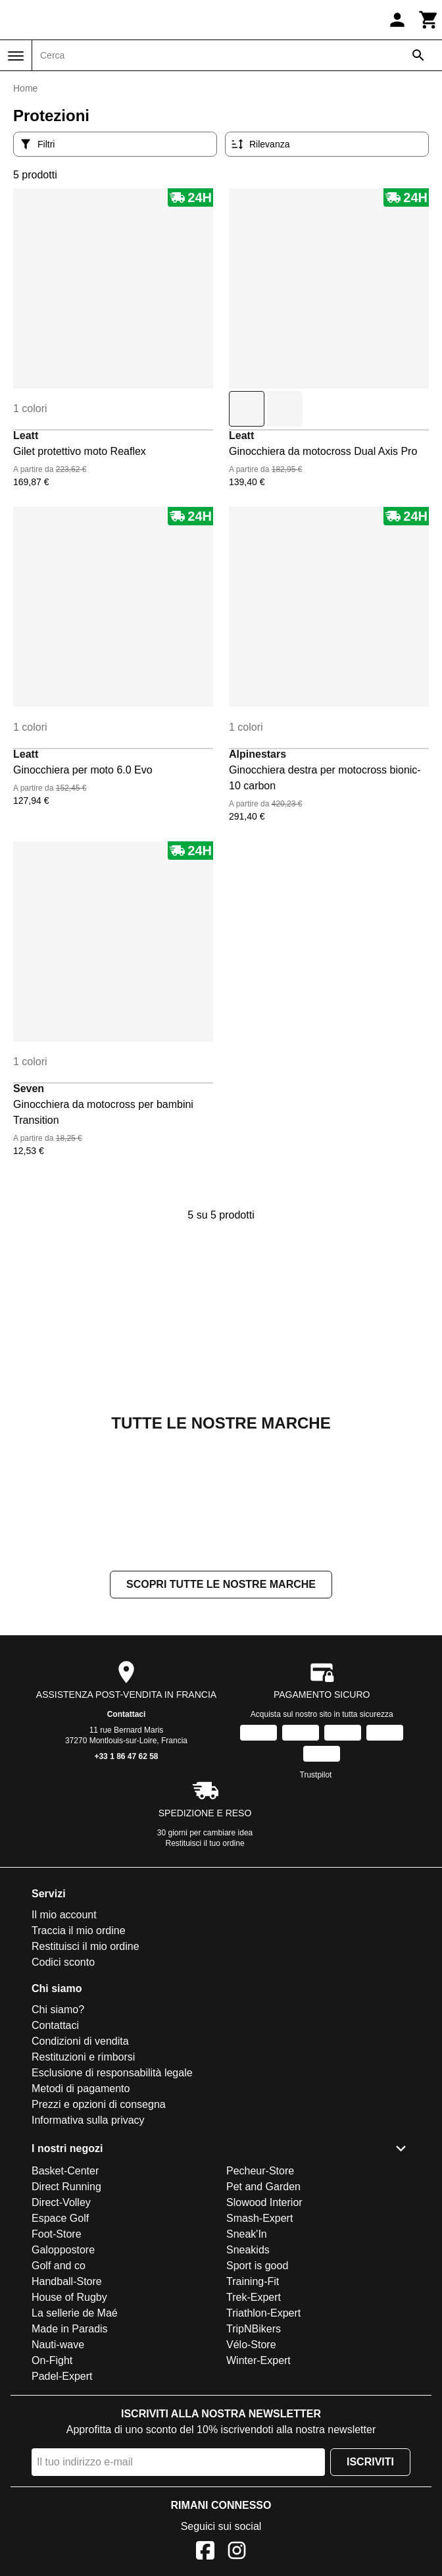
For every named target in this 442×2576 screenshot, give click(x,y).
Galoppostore (63, 2249)
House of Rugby (69, 2297)
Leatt (25, 435)
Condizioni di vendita (80, 2041)
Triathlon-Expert (263, 2313)
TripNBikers (253, 2328)
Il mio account (64, 1914)
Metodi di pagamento (81, 2088)
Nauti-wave (58, 2344)
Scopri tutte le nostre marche (221, 1584)
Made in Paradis (70, 2328)
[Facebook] (205, 2552)
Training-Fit (252, 2281)
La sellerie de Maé (75, 2313)
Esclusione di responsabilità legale (112, 2072)
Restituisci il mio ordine (85, 1946)
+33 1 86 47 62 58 (126, 1756)
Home (25, 88)
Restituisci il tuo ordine (205, 1843)
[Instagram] (236, 2552)
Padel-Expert (62, 2376)
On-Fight (52, 2360)
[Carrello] (428, 19)
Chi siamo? (58, 2009)
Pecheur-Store (260, 2170)
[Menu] (16, 56)
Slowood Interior (264, 2202)
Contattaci (126, 1714)
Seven (28, 1088)
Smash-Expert (259, 2218)
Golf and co (59, 2265)
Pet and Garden (263, 2186)
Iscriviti (370, 2461)
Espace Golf (60, 2218)
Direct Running (66, 2186)
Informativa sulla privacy (88, 2120)
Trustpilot (316, 1774)
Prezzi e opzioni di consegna (99, 2104)
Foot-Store (57, 2234)
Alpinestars (257, 754)
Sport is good (257, 2265)
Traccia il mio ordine (79, 1930)
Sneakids (248, 2249)
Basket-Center (65, 2170)
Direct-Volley (61, 2202)
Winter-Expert (258, 2360)
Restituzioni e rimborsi (83, 2057)
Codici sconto (63, 1962)
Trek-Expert (253, 2297)
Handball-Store (67, 2281)
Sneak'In (246, 2234)
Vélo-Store (251, 2344)
